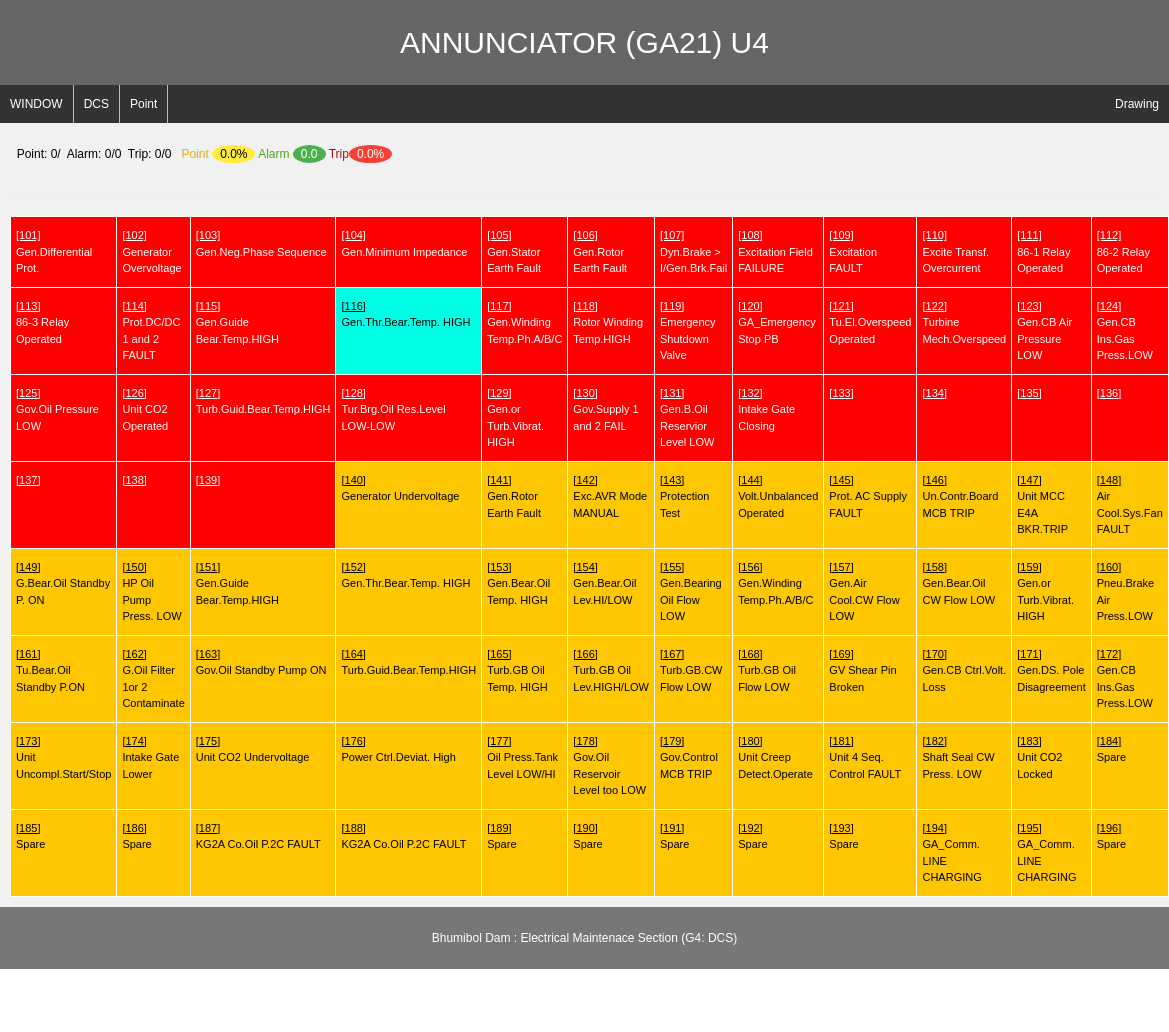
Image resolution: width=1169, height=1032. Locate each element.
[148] (1109, 480)
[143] (672, 480)
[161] (28, 654)
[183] (1029, 741)
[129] (499, 393)
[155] (672, 567)
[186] (134, 828)
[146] (934, 480)
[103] (208, 235)
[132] (750, 393)
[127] (208, 393)
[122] (934, 306)
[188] (353, 828)
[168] (750, 654)
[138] (134, 480)
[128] (353, 393)
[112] (1109, 235)
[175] (208, 741)
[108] (750, 235)
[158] (934, 567)
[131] (672, 393)
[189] (499, 828)
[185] (28, 828)
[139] (208, 480)
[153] (499, 567)
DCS (96, 104)
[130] (585, 393)
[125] (28, 393)
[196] (1109, 828)
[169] (841, 654)
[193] (841, 828)
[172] (1109, 654)
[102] (134, 235)
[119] (672, 306)
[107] (672, 235)
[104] (353, 235)
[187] (208, 828)
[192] (750, 828)
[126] (134, 393)
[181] (841, 741)
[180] (750, 741)
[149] (28, 567)
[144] (750, 480)
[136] (1109, 393)
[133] (841, 393)
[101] (28, 235)
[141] (499, 480)
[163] (208, 654)
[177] (499, 741)
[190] (585, 828)
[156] (750, 567)
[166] (585, 654)
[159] (1029, 567)
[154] (585, 567)
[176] (353, 741)
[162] (134, 654)
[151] (208, 567)
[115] (208, 306)
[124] (1109, 306)
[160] (1109, 567)
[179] (672, 741)
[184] (1109, 741)
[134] (934, 393)
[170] (934, 654)
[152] (353, 567)
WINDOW (36, 104)
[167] (672, 654)
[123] (1029, 306)
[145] (841, 480)
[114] (134, 306)
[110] (934, 235)
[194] (934, 828)
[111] (1029, 235)
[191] (672, 828)
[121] (841, 306)
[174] (134, 741)
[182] (934, 741)
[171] (1029, 654)
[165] (499, 654)
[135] (1029, 393)
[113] (28, 306)
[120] (750, 306)
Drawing (1137, 104)
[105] (499, 235)
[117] (499, 306)
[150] (134, 567)
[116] (353, 306)
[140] (353, 480)
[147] (1029, 480)
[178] (585, 741)
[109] (841, 235)
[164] (353, 654)
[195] (1029, 828)
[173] (28, 741)
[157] (841, 567)
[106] (585, 235)
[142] (585, 480)
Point (143, 104)
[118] (585, 306)
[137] (28, 480)
